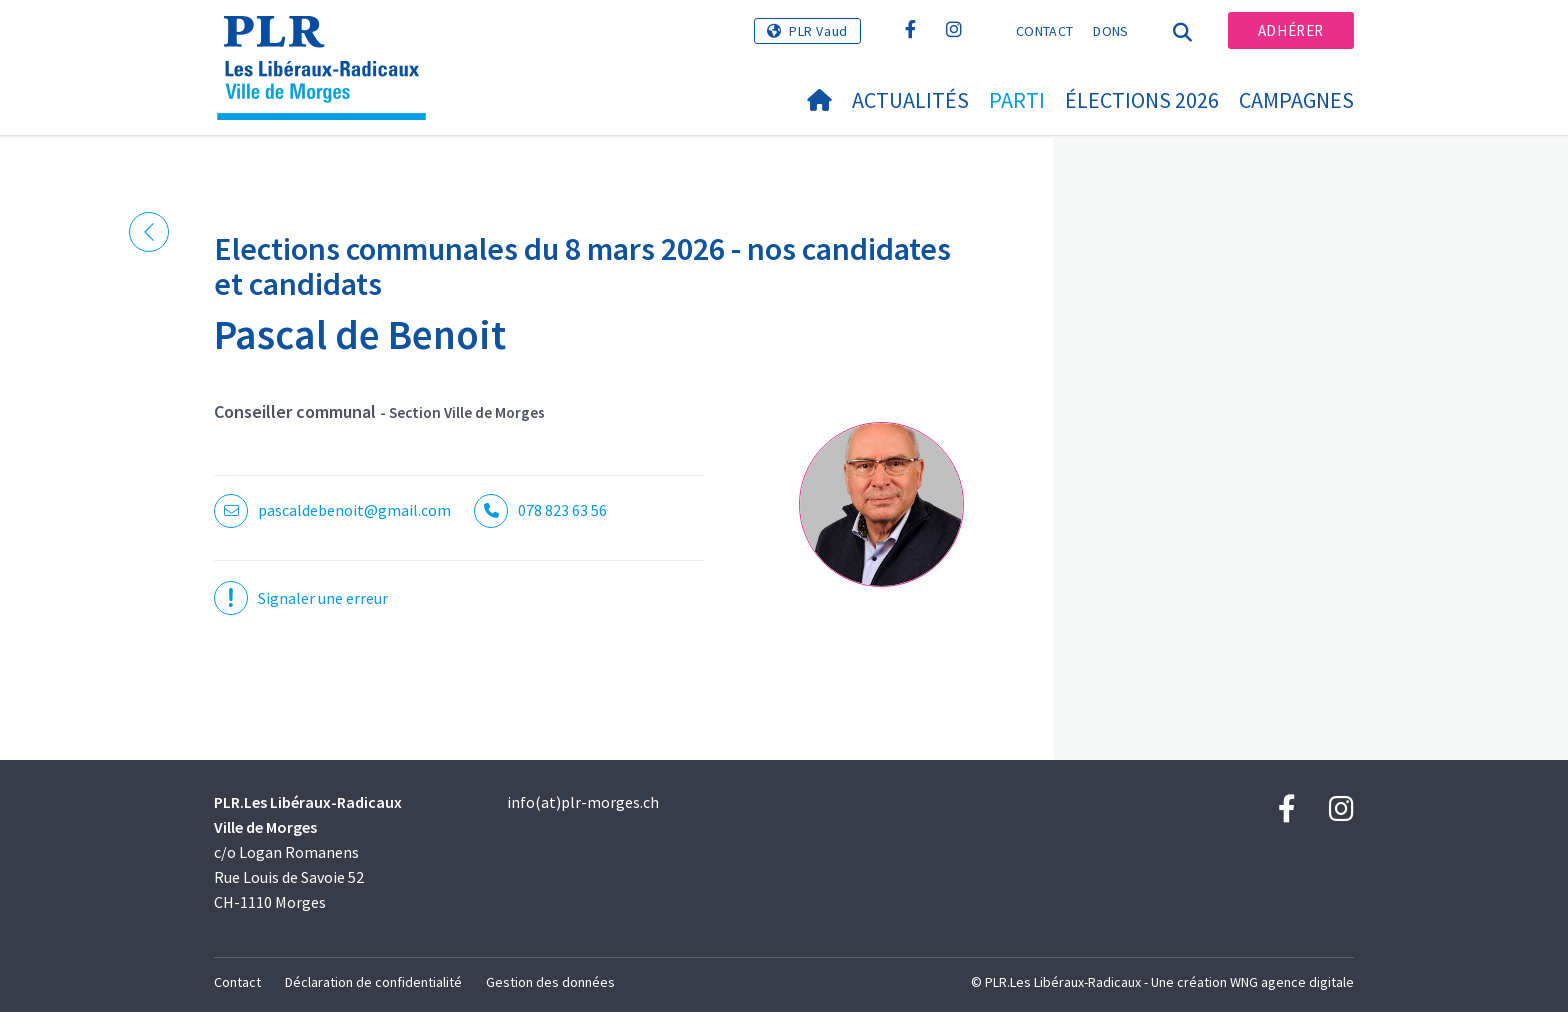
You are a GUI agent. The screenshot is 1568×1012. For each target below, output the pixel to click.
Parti (1017, 100)
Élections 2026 (1142, 100)
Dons (1110, 31)
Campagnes (1296, 100)
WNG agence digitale (1292, 982)
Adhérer (1291, 30)
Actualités (910, 100)
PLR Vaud (818, 31)
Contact (1044, 31)
